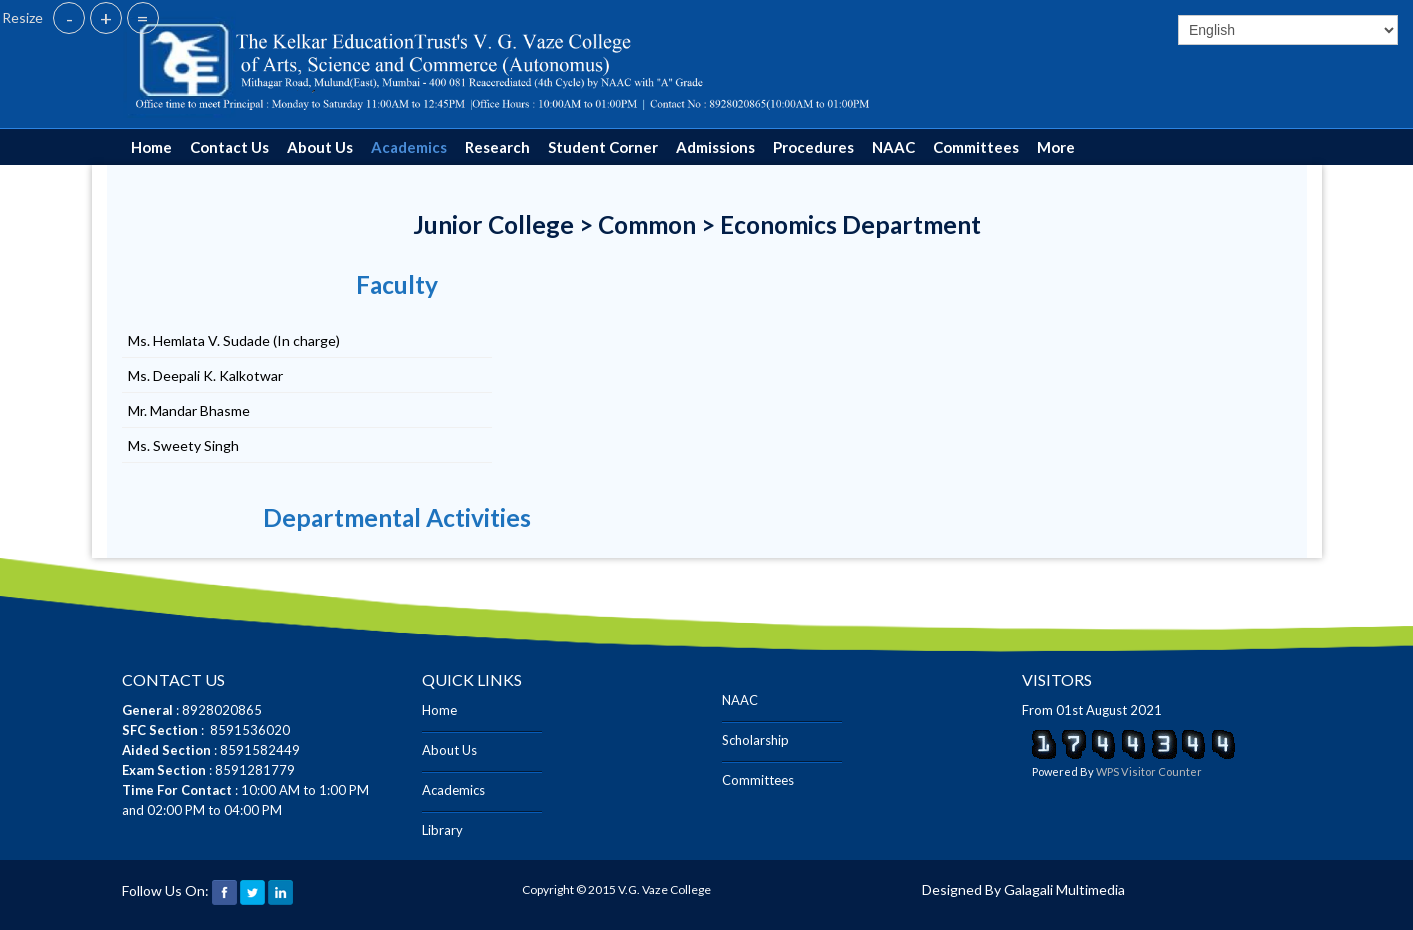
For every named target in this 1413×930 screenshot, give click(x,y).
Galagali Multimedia (1064, 889)
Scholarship (755, 740)
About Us (320, 147)
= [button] (143, 18)
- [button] (69, 18)
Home (151, 147)
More (1056, 147)
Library (442, 830)
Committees (976, 147)
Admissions (715, 147)
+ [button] (106, 18)
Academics (409, 147)
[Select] (1288, 30)
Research (497, 147)
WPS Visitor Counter (1149, 771)
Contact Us (229, 147)
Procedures (813, 147)
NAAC (893, 147)
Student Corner (603, 147)
